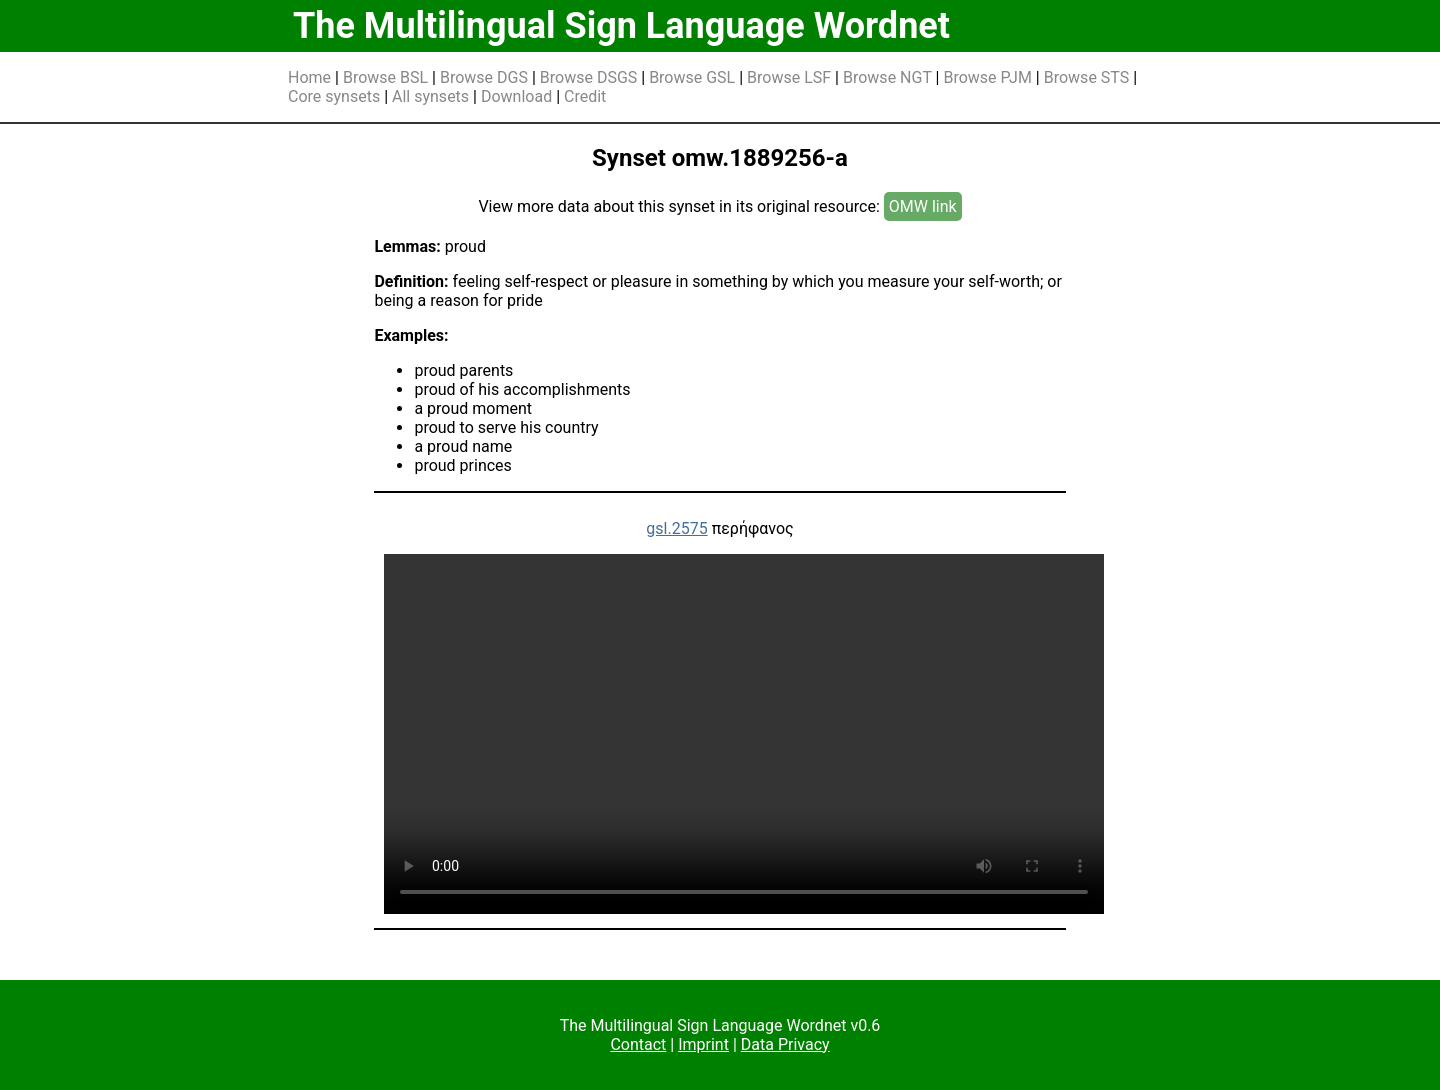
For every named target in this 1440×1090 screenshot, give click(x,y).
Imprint (703, 1044)
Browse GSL (692, 77)
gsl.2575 (676, 528)
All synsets (430, 96)
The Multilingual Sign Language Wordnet (621, 26)
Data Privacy (785, 1044)
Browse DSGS (589, 77)
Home (309, 77)
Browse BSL (385, 77)
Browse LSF (789, 77)
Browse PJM (987, 77)
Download (516, 96)
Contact (638, 1044)
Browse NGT (887, 77)
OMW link (923, 206)
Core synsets (334, 96)
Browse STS (1087, 77)
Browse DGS (484, 77)
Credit (585, 96)
